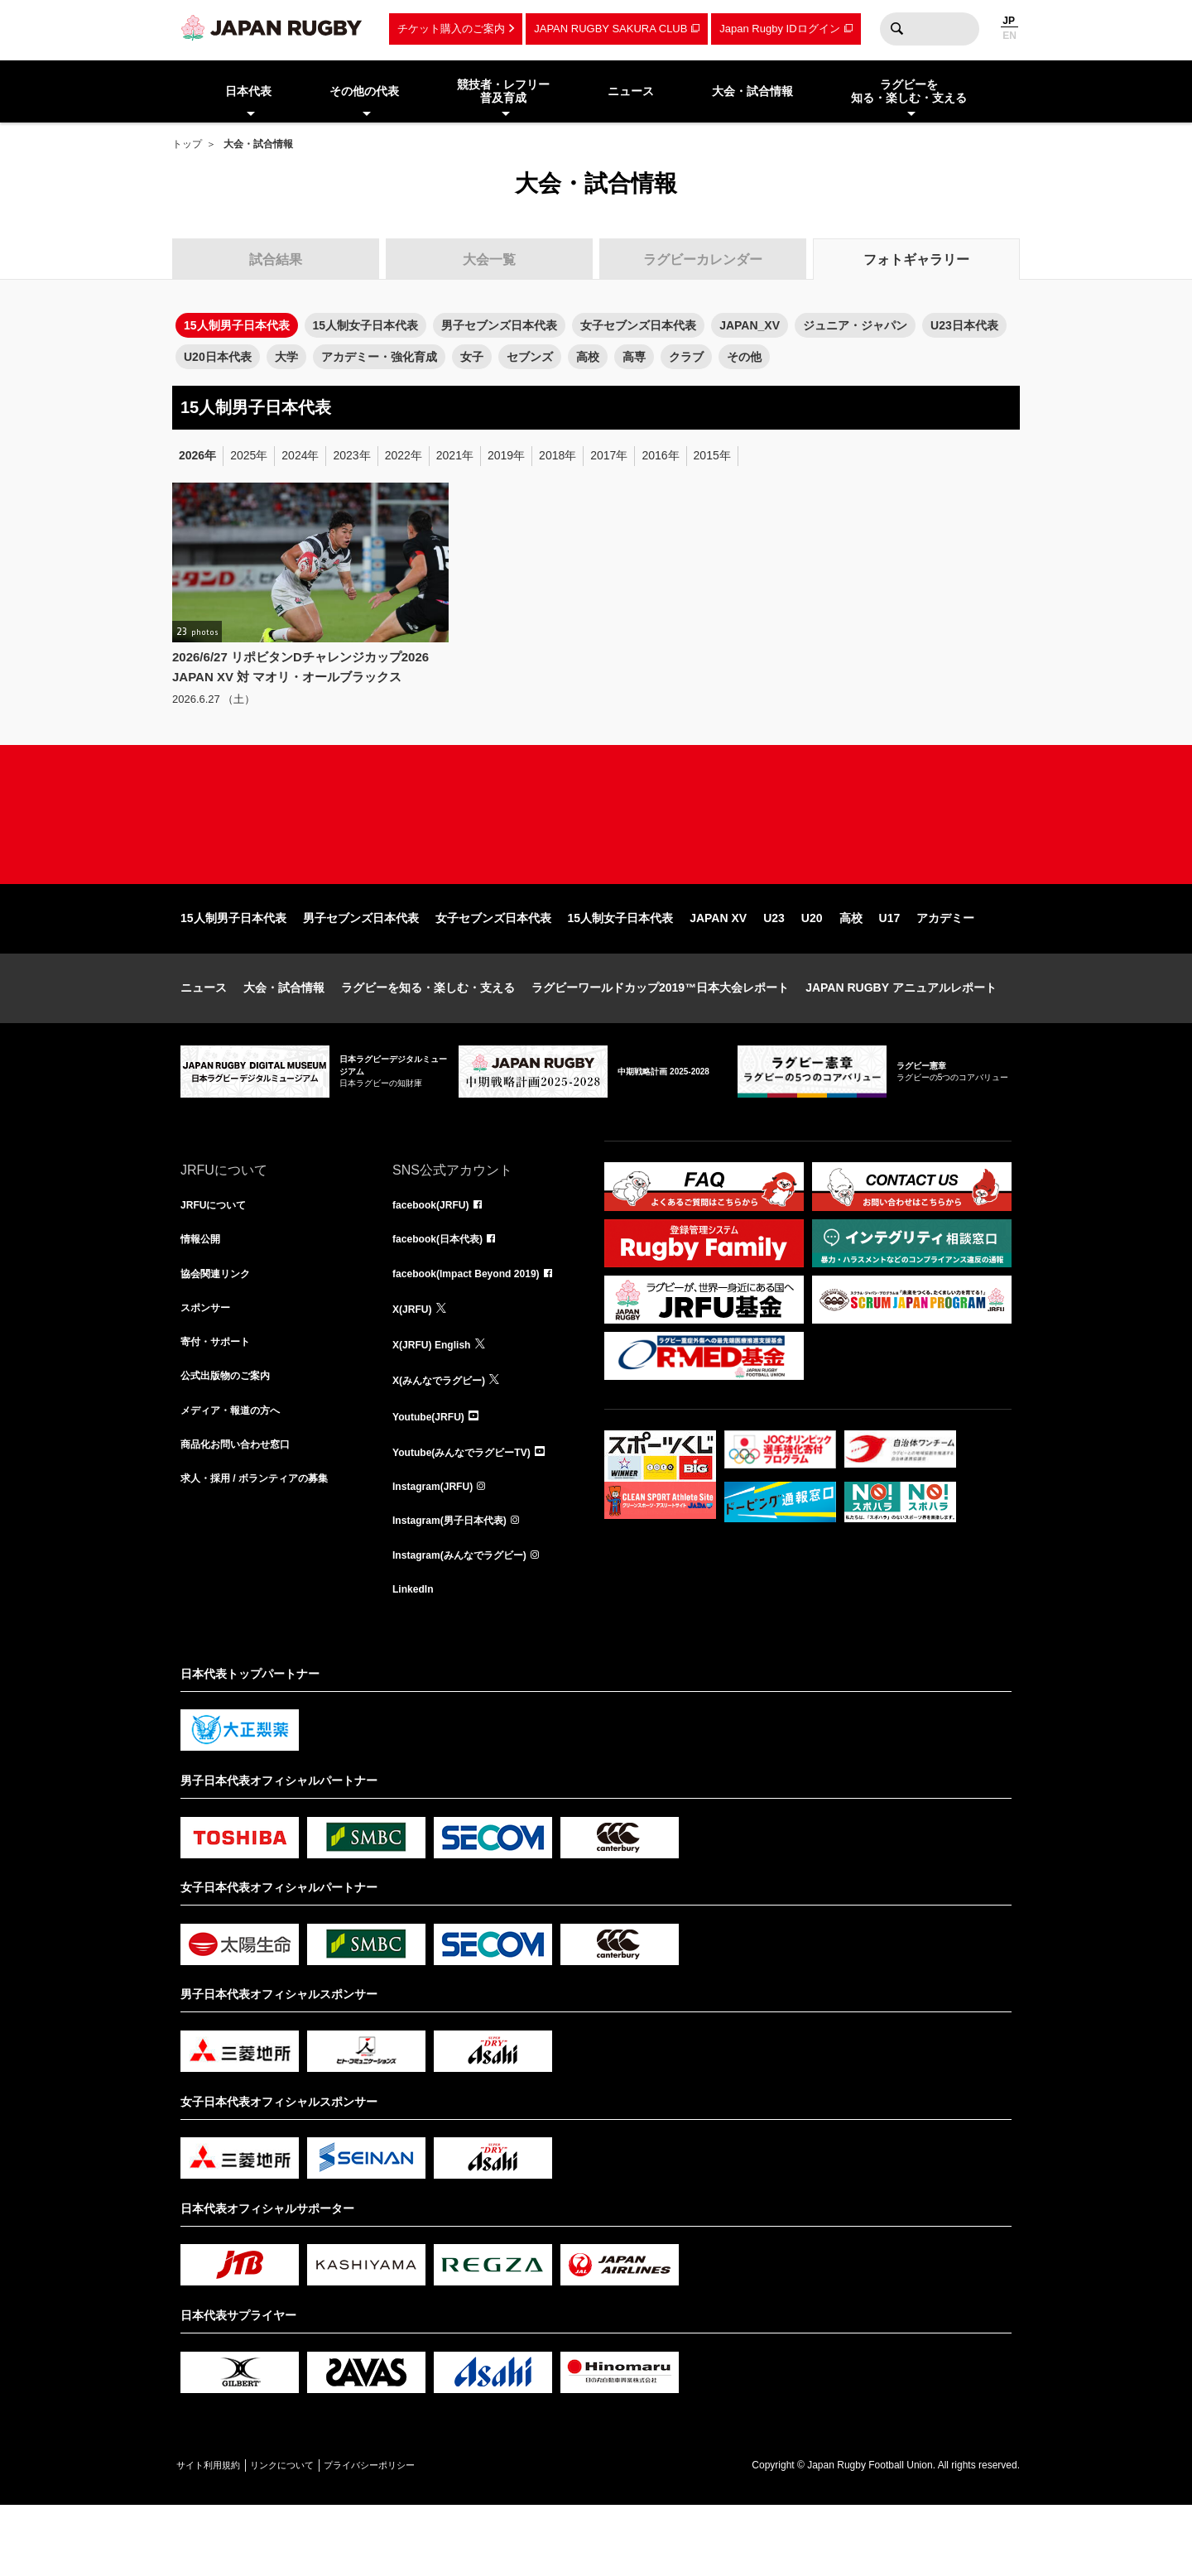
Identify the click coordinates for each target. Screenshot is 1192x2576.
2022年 (403, 455)
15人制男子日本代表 (233, 969)
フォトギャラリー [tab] (916, 259)
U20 (812, 969)
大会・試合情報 (283, 1038)
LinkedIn (416, 1658)
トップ (187, 144)
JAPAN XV (718, 969)
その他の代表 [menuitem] (364, 91)
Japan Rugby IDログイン (779, 28)
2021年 (454, 455)
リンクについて (314, 2535)
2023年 (351, 455)
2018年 (557, 455)
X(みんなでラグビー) (446, 1439)
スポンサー (209, 1366)
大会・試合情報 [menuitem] (752, 91)
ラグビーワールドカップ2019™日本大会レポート (660, 1038)
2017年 (608, 455)
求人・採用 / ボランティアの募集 (266, 1548)
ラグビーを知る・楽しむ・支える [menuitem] (909, 91)
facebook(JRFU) (436, 1257)
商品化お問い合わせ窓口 (244, 1512)
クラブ (686, 356)
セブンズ (530, 356)
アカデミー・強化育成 (379, 356)
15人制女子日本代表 (366, 325)
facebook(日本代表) (444, 1293)
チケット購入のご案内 (451, 28)
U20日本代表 (218, 356)
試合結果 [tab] (275, 259)
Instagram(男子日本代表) (458, 1585)
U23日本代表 (964, 325)
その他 (744, 356)
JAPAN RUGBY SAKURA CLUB (610, 28)
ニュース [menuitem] (631, 91)
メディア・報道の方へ (238, 1476)
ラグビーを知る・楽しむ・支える (428, 1038)
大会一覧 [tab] (489, 259)
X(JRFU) (415, 1366)
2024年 (300, 455)
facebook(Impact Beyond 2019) (477, 1330)
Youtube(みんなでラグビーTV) (472, 1512)
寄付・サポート (221, 1403)
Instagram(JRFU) (439, 1548)
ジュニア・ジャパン (855, 325)
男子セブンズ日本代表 (499, 325)
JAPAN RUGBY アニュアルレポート (901, 1038)
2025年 (248, 455)
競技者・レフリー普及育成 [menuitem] (503, 91)
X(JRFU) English (437, 1403)
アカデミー (945, 969)
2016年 (660, 455)
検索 (896, 29)
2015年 (712, 455)
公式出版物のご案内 (232, 1439)
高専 (634, 356)
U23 (774, 969)
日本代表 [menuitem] (248, 91)
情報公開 (203, 1293)
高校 (587, 356)
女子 (471, 356)
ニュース (203, 1038)
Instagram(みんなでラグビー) (470, 1621)
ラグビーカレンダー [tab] (702, 259)
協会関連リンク (221, 1330)
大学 (286, 356)
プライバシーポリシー (424, 2535)
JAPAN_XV (749, 325)
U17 (890, 969)
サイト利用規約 (219, 2535)
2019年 (506, 455)
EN (1009, 35)
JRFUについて (218, 1257)
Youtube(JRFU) (434, 1476)
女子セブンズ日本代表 (638, 325)
